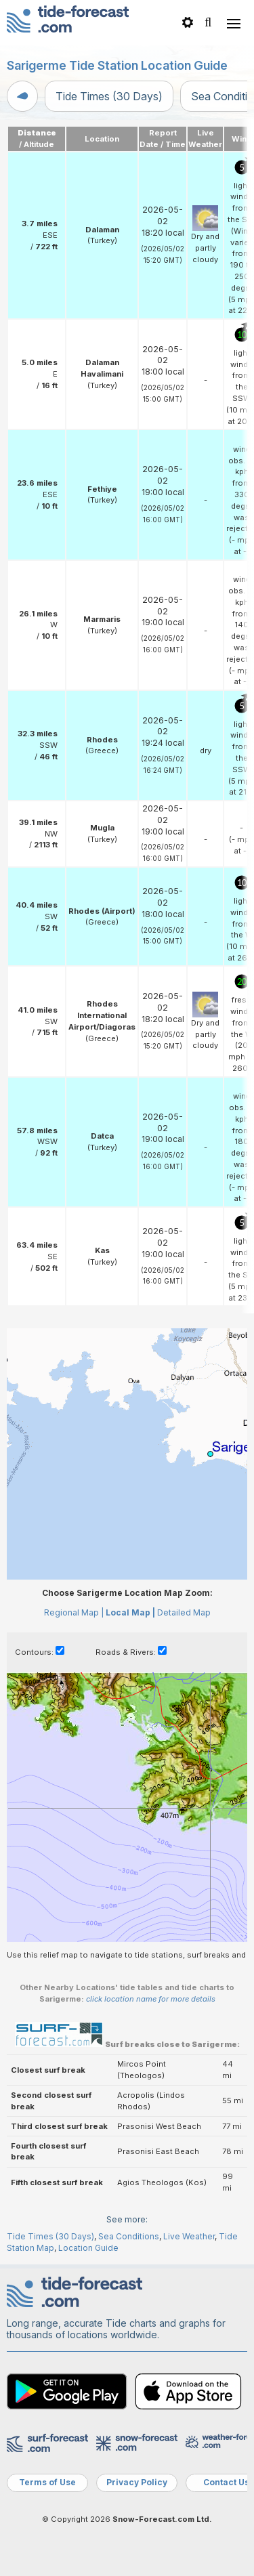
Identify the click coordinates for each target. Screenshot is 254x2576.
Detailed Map (184, 1612)
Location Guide (88, 2248)
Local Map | (130, 1612)
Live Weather (189, 2236)
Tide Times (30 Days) (109, 96)
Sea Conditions (128, 2236)
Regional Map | (74, 1612)
